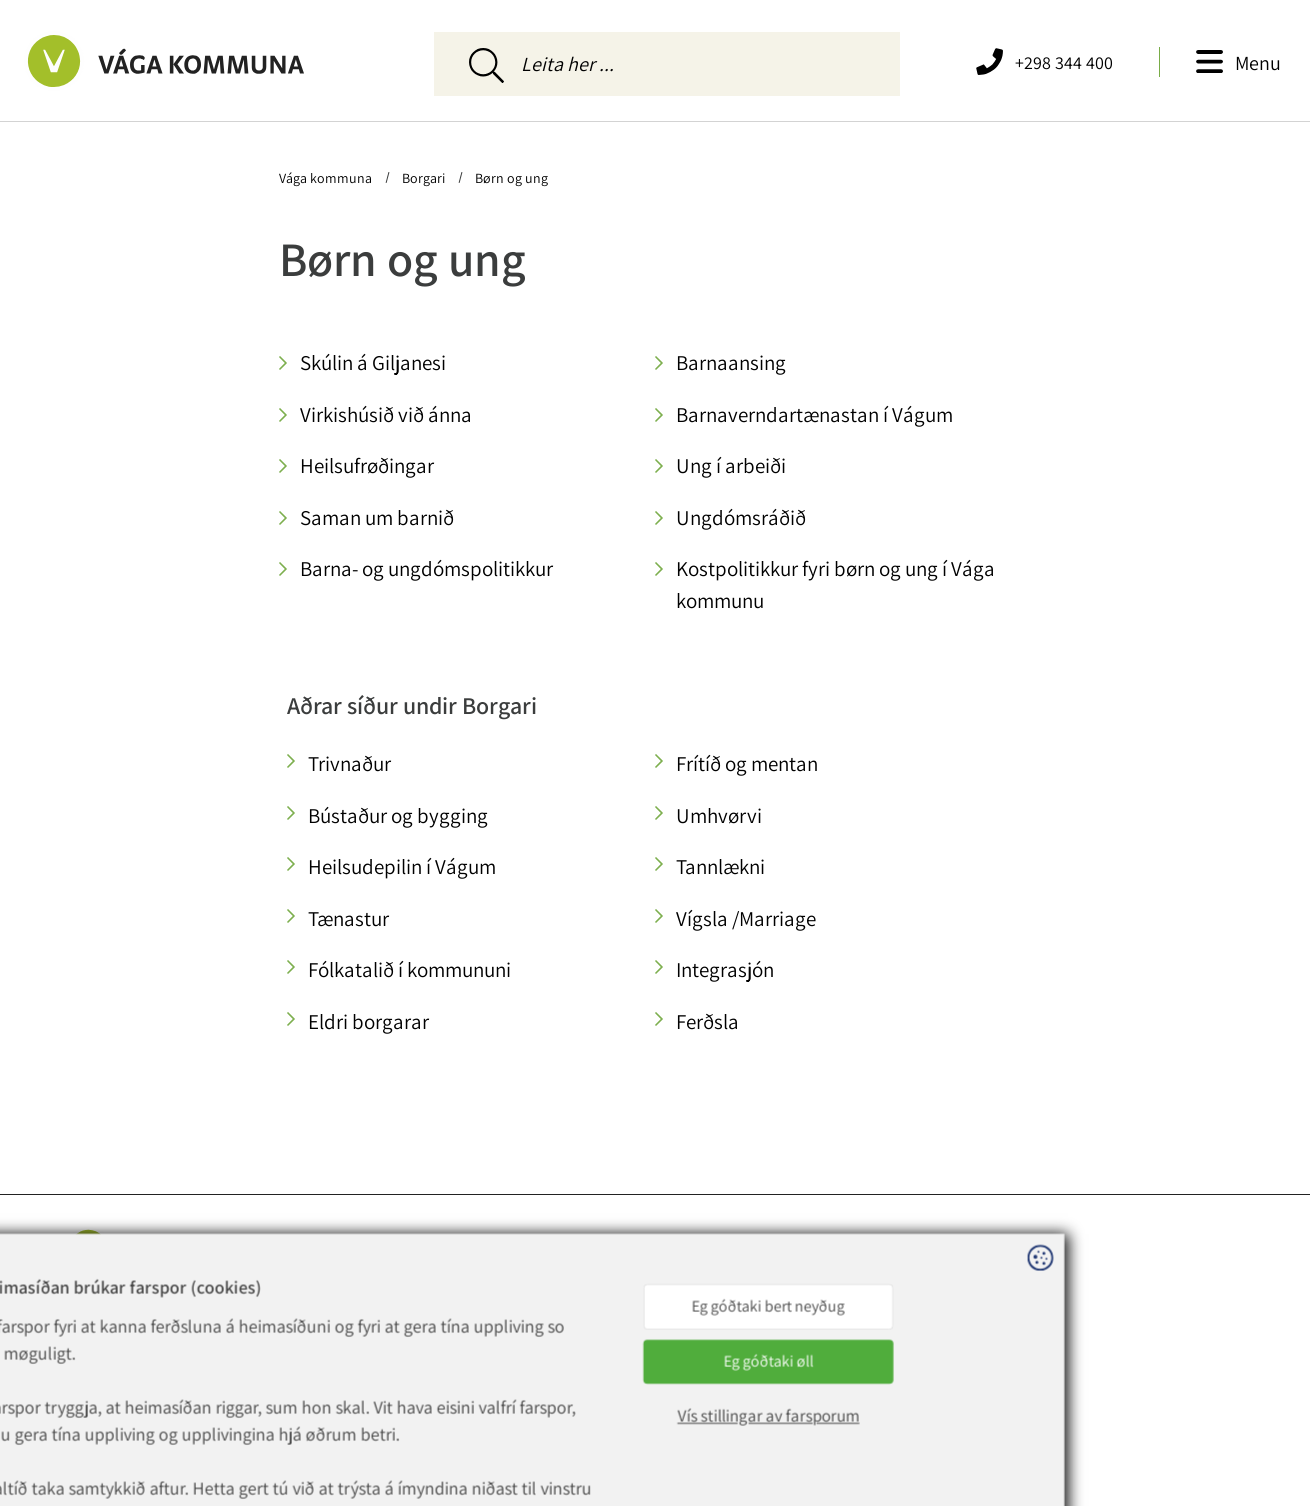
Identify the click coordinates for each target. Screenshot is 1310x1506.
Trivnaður (349, 763)
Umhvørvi (719, 815)
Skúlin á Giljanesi (373, 362)
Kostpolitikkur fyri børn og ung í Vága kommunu (835, 584)
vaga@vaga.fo (321, 1338)
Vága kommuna (327, 178)
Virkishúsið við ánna (386, 414)
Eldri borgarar (368, 1021)
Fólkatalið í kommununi (409, 969)
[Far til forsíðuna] (189, 61)
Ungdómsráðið (741, 517)
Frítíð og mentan (747, 763)
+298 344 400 (332, 1314)
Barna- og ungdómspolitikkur (426, 568)
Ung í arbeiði (731, 465)
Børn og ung (510, 178)
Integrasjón (725, 969)
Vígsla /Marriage (746, 918)
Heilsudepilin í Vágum (402, 866)
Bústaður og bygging (398, 815)
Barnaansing (731, 362)
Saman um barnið (377, 517)
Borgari (423, 178)
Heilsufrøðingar (367, 465)
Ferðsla (707, 1021)
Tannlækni (720, 866)
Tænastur (348, 918)
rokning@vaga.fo (332, 1362)
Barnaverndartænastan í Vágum (814, 414)
